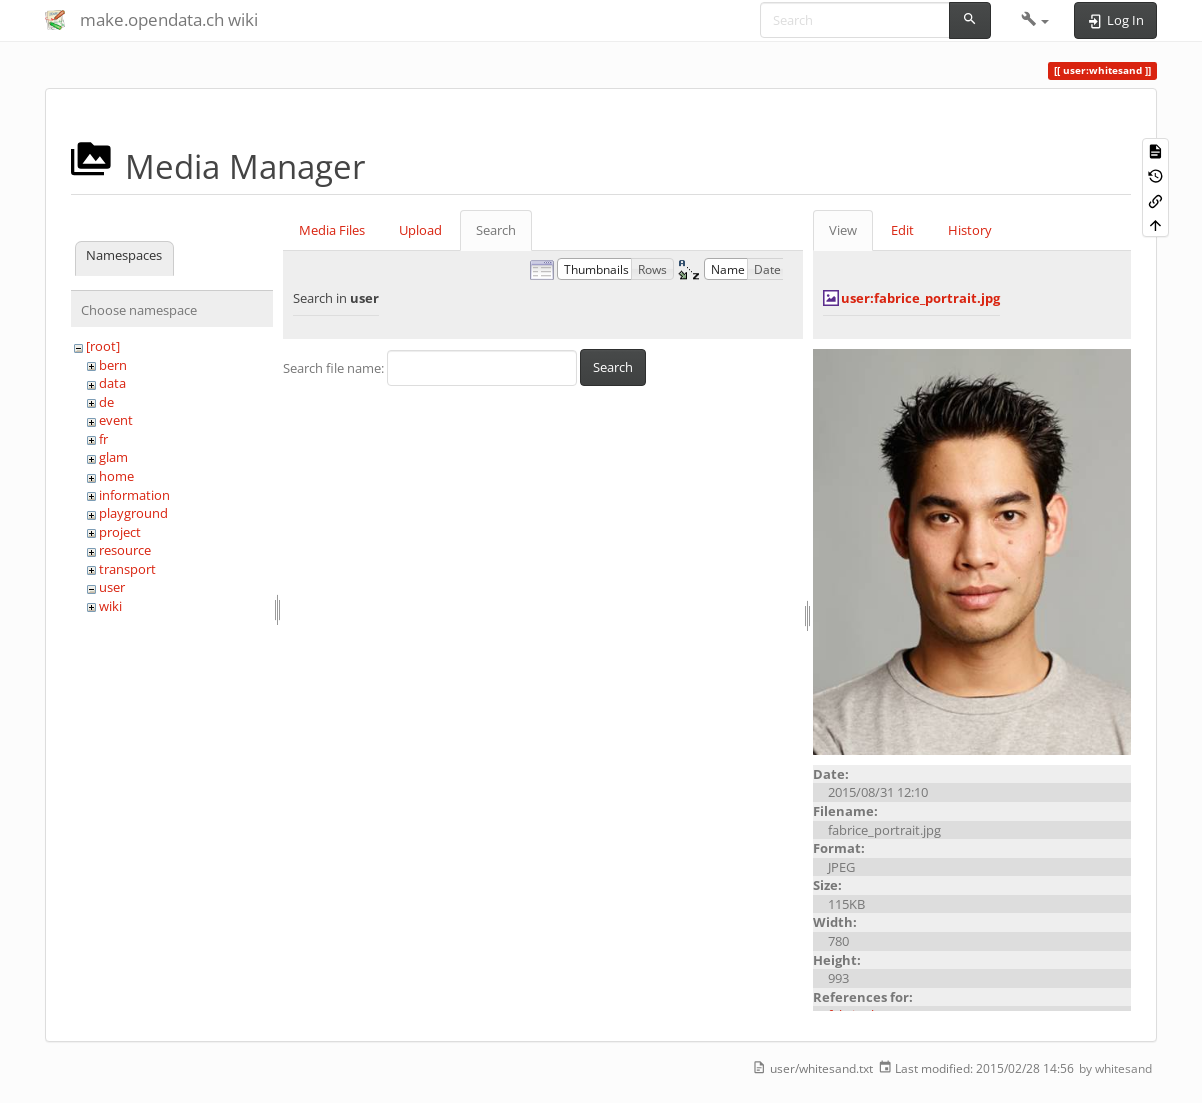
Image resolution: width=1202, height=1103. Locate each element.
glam (113, 457)
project (120, 532)
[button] (1035, 20)
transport (127, 569)
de (106, 402)
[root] (103, 346)
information (134, 495)
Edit (902, 230)
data (112, 383)
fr (103, 439)
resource (125, 550)
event (116, 420)
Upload (420, 230)
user (112, 587)
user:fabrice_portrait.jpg (920, 298)
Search (496, 230)
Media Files (332, 230)
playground (133, 513)
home (116, 476)
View (843, 230)
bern (113, 365)
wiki (110, 606)
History (970, 230)
